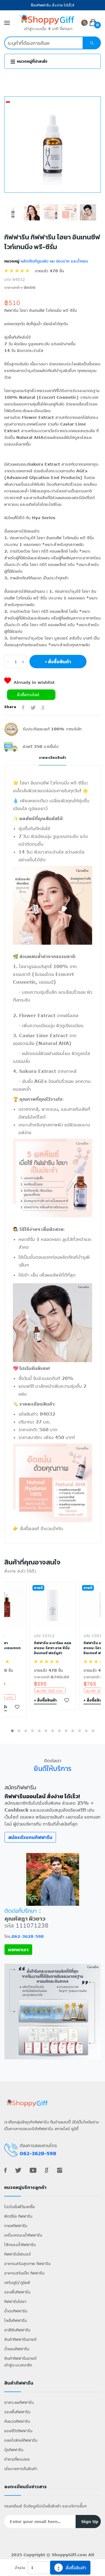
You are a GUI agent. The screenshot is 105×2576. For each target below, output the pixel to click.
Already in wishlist (29, 682)
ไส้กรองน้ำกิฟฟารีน (20, 2244)
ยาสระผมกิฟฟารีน (19, 2402)
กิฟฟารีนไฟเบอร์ (17, 2254)
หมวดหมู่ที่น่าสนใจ (29, 61)
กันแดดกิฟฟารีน (17, 2421)
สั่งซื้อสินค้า (70, 2567)
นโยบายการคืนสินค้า (20, 2468)
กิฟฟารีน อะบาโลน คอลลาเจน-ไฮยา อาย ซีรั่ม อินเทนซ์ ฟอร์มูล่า (52, 1648)
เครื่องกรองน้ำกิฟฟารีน (23, 2235)
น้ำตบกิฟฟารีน (15, 2310)
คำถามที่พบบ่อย (17, 2459)
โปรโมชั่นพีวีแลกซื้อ (19, 2206)
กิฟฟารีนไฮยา (15, 2301)
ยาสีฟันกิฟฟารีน (17, 2329)
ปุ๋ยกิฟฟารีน (13, 2449)
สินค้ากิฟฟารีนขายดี (20, 2339)
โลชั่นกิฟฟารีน (15, 2320)
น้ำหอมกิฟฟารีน (16, 2348)
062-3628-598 (28, 1936)
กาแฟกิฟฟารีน (15, 2225)
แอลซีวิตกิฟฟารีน (18, 2430)
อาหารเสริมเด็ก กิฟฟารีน (24, 2273)
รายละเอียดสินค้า (52, 757)
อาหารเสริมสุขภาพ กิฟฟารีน (27, 2263)
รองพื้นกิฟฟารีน (17, 2292)
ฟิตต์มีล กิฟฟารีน (18, 2216)
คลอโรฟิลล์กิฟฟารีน (20, 2440)
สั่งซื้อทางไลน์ (28, 694)
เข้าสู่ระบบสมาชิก (18, 2365)
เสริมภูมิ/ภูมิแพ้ (17, 2282)
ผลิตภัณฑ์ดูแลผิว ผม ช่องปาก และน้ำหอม (53, 261)
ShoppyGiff (64, 2554)
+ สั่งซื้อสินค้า (58, 661)
